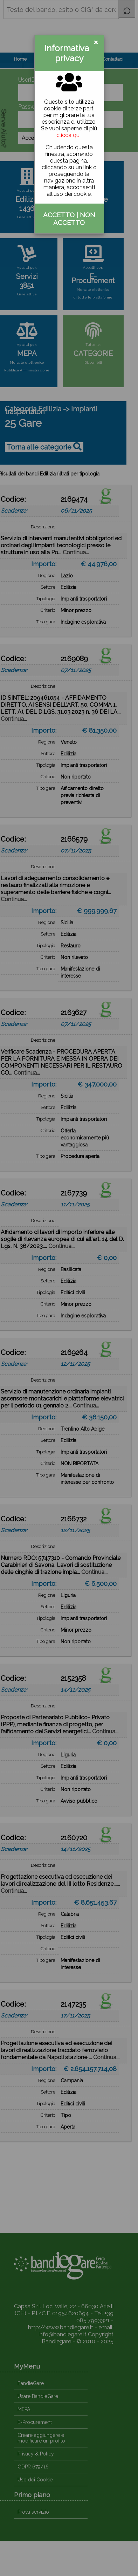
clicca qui (68, 135)
